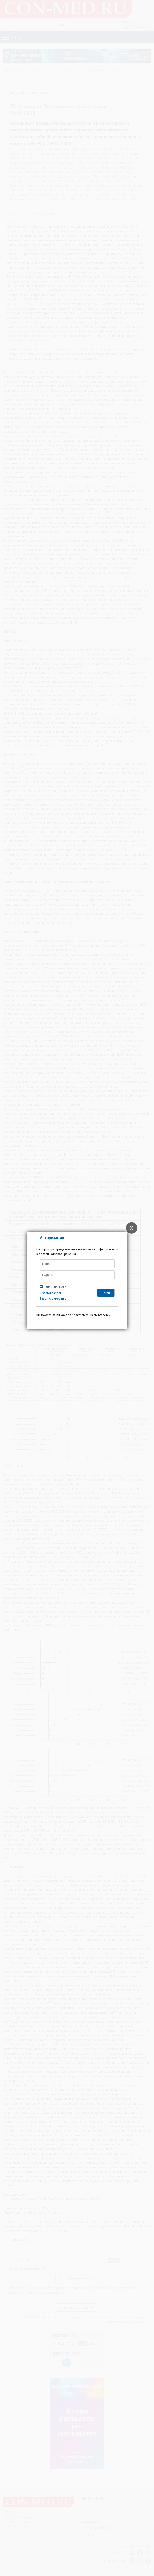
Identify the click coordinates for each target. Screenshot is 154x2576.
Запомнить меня (55, 1287)
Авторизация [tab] (52, 1237)
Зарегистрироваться (53, 1299)
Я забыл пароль (50, 1293)
